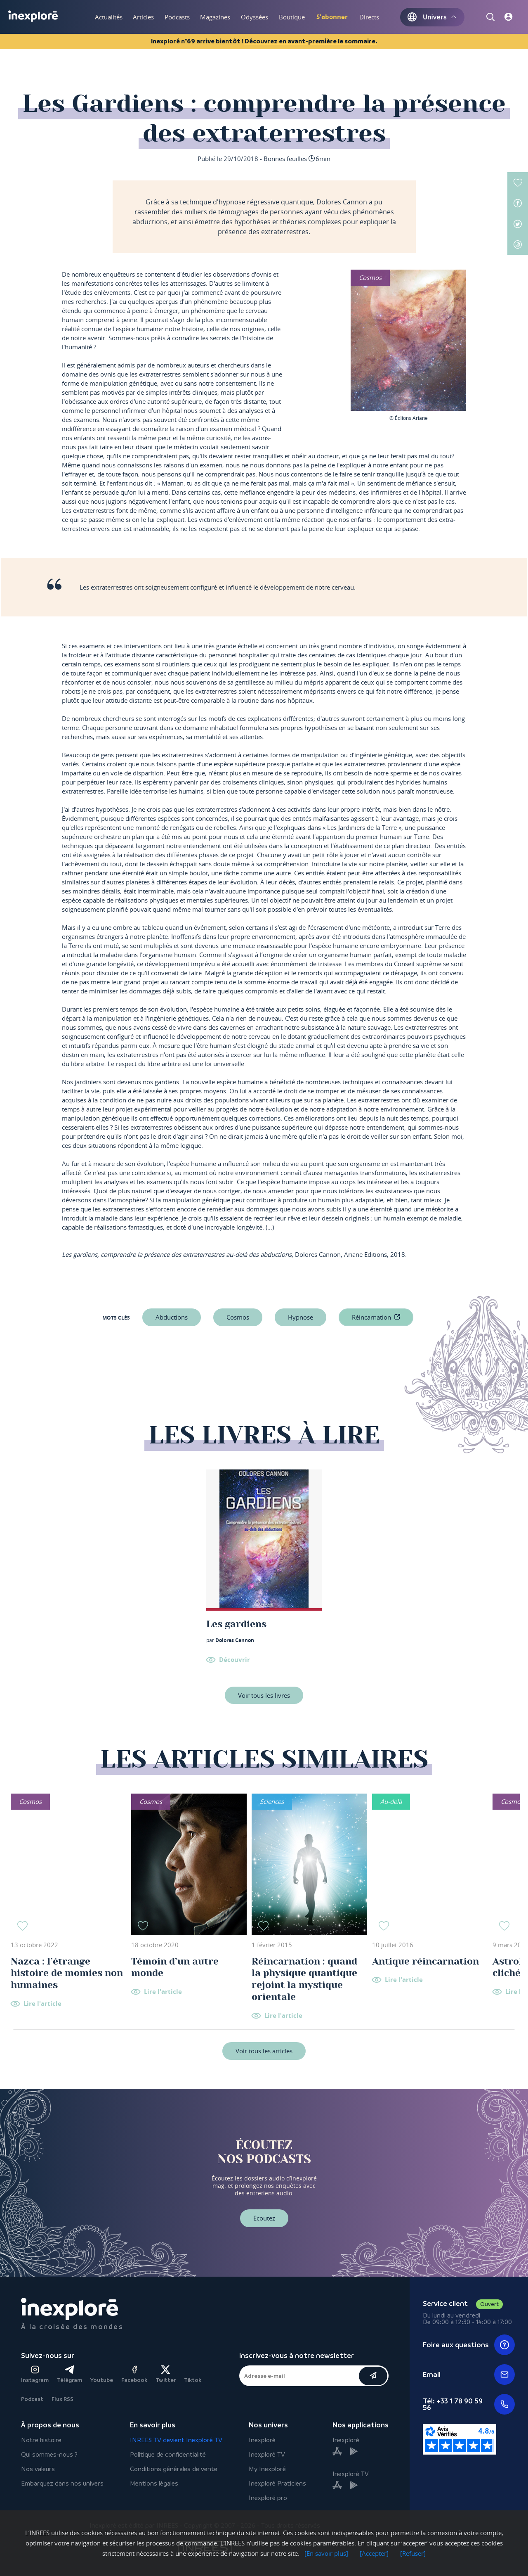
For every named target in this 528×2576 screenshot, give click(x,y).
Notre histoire (41, 2439)
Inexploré (262, 2439)
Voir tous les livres (264, 1695)
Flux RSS (62, 2399)
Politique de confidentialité (168, 2454)
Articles (143, 17)
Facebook (134, 2374)
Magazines (215, 17)
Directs (369, 17)
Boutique (292, 17)
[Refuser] (413, 2553)
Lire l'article (42, 2004)
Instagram (35, 2374)
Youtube (101, 2380)
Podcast (32, 2399)
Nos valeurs (38, 2468)
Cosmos (237, 1317)
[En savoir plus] (326, 2553)
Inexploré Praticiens (277, 2483)
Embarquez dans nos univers (62, 2483)
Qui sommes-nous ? (49, 2454)
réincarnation (371, 1317)
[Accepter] (374, 2553)
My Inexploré (267, 2468)
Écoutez (264, 2218)
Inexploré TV (267, 2454)
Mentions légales (154, 2483)
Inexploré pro (268, 2497)
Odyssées (254, 17)
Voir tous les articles (264, 2051)
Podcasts (177, 17)
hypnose (300, 1317)
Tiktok (192, 2380)
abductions (172, 1317)
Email (469, 2374)
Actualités (109, 17)
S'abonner (332, 16)
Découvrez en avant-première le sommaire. (311, 41)
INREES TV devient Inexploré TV (176, 2439)
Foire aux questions (469, 2344)
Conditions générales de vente (173, 2468)
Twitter (166, 2374)
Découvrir (234, 1659)
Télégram (69, 2374)
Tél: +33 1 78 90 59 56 (469, 2404)
